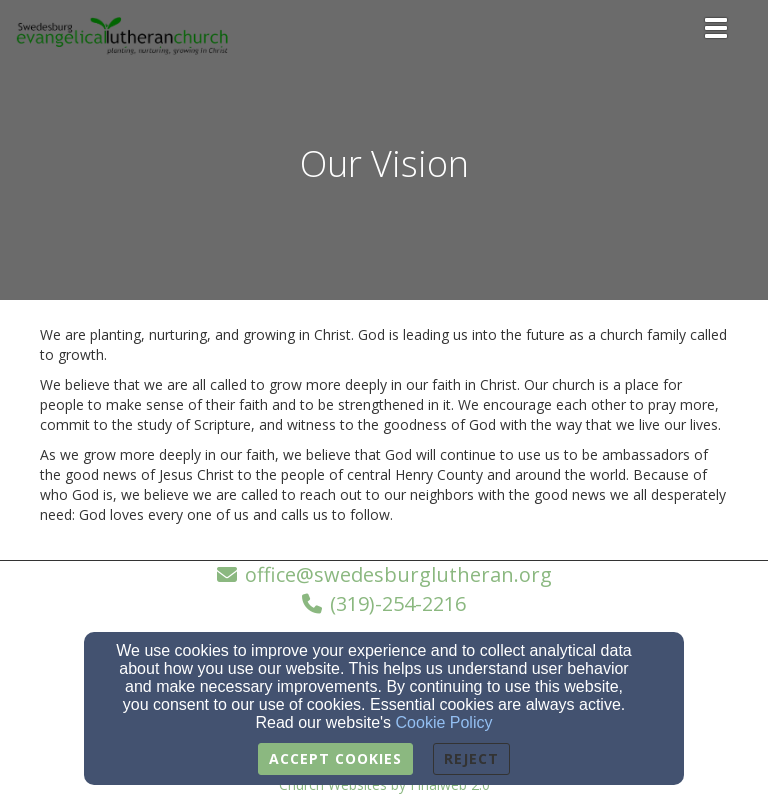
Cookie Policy (444, 722)
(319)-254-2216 (398, 603)
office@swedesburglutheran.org (398, 574)
